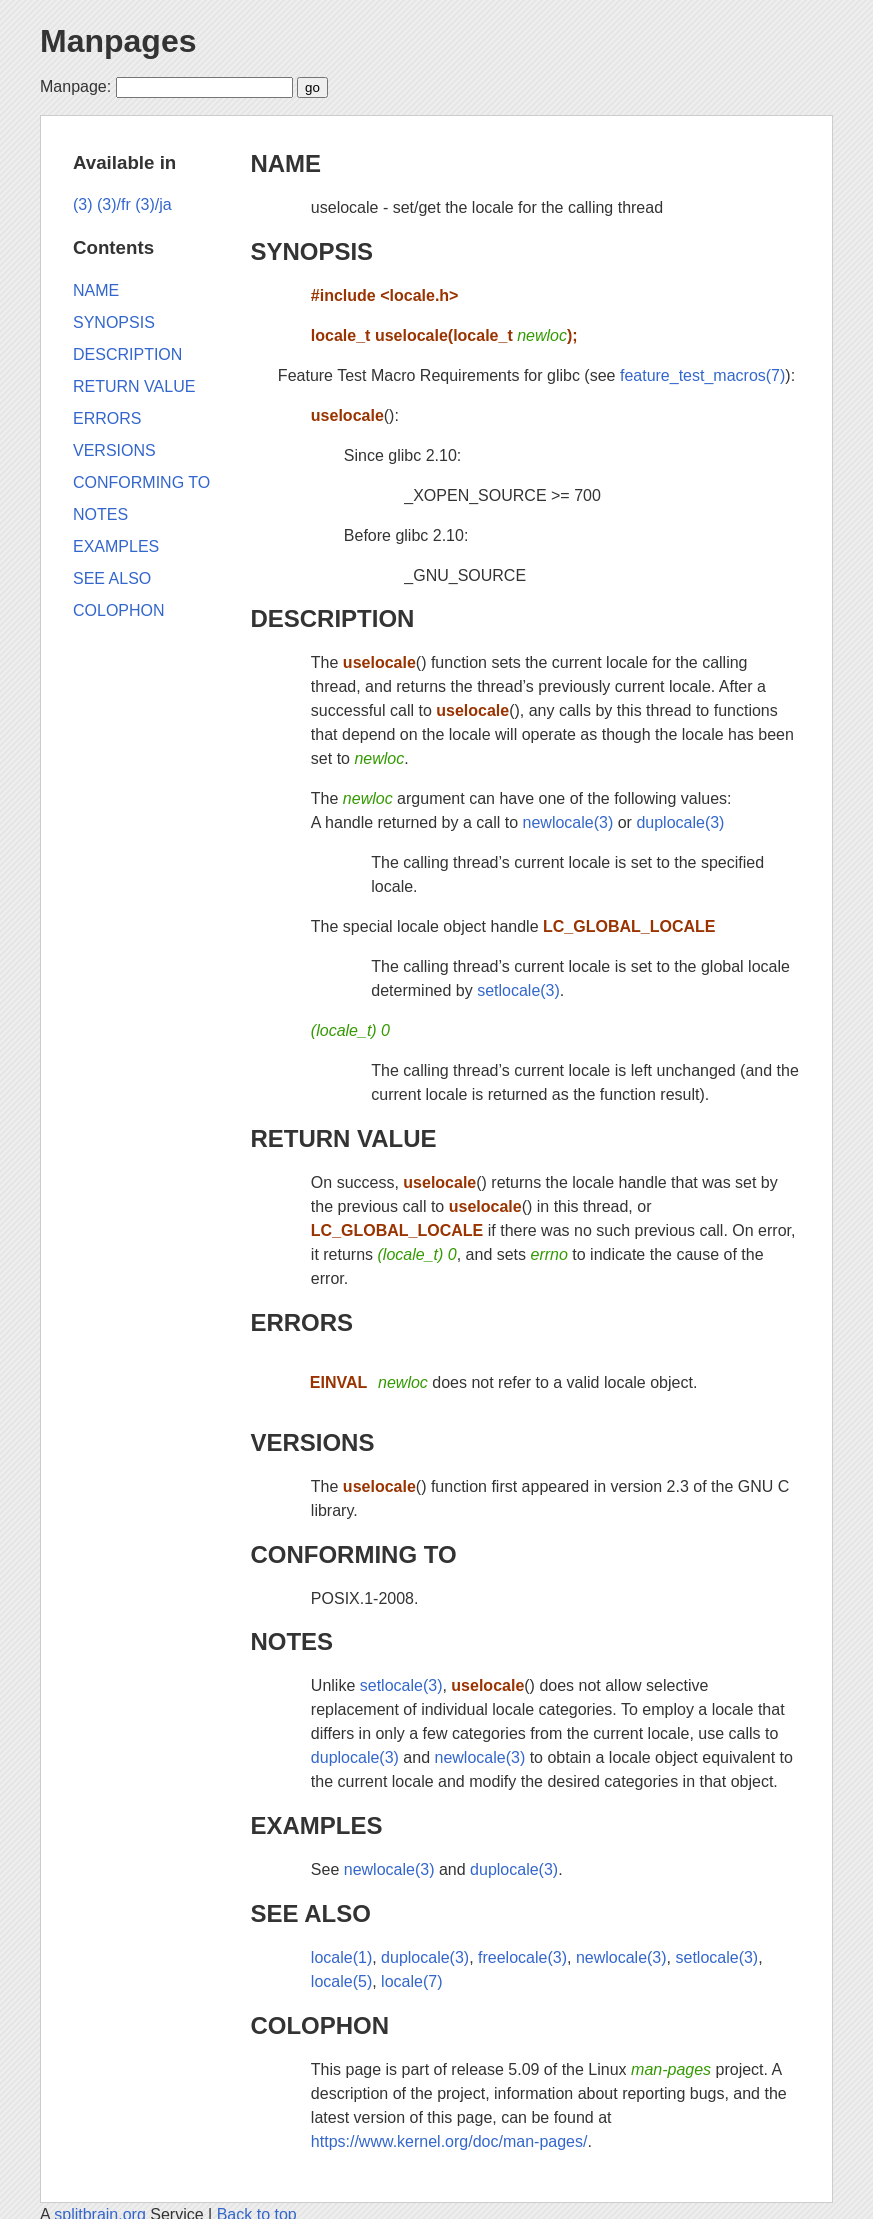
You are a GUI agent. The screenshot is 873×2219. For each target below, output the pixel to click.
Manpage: (75, 86)
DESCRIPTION (332, 618)
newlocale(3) (568, 822)
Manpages (118, 41)
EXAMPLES (316, 1825)
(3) (83, 204)
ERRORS (301, 1322)
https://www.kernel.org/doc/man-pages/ (449, 2141)
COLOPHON (319, 2025)
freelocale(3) (522, 1957)
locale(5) (341, 1981)
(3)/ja (153, 204)
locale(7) (411, 1981)
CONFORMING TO (353, 1554)
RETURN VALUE (343, 1138)
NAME (285, 163)
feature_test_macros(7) (702, 375)
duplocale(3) (680, 822)
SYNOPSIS (311, 251)
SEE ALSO (310, 1913)
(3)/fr (114, 204)
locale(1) (341, 1957)
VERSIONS (312, 1442)
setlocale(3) (518, 990)
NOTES (291, 1641)
